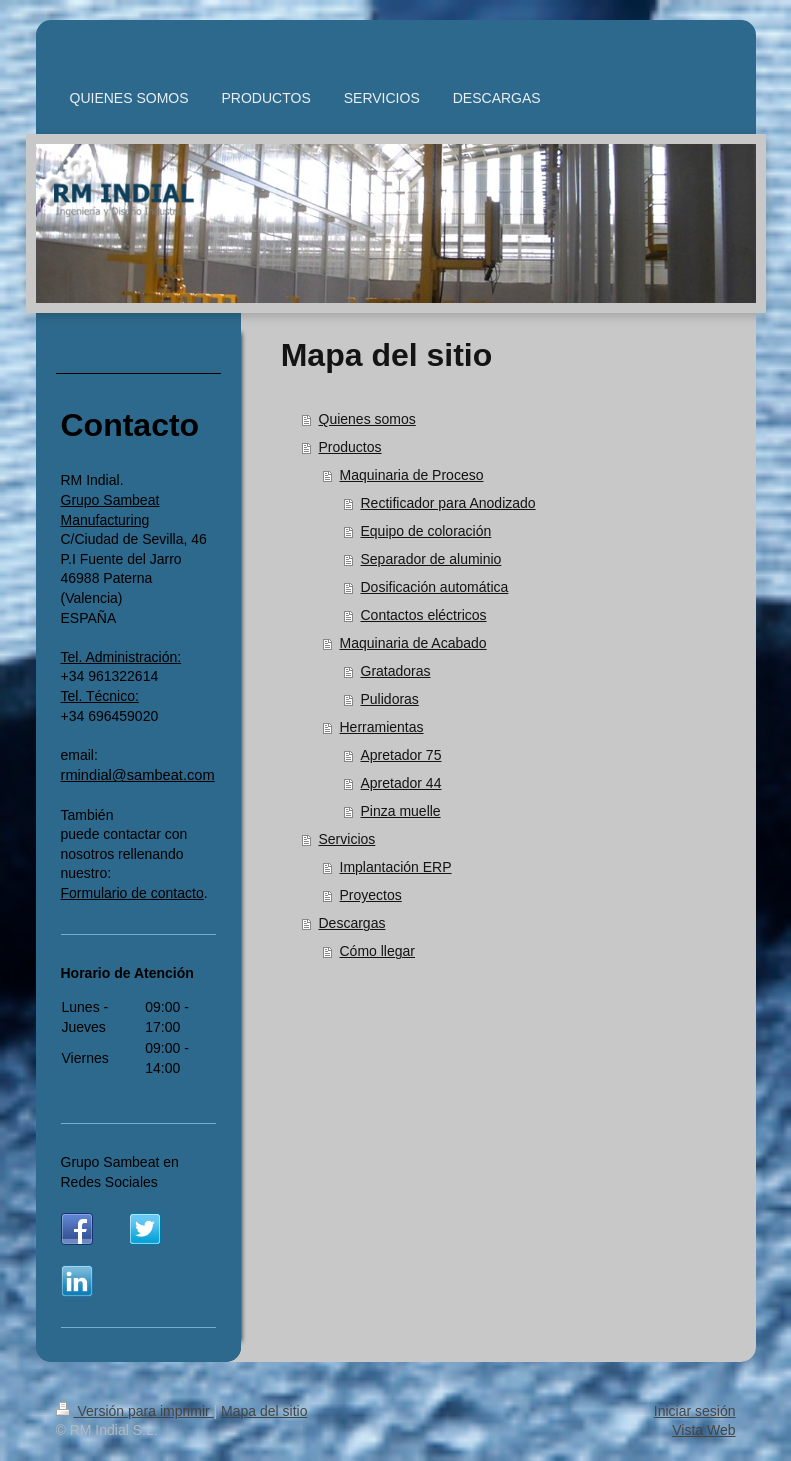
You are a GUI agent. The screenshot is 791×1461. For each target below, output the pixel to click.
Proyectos (371, 895)
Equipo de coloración (426, 531)
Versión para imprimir (135, 1411)
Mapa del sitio (264, 1411)
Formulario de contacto (132, 893)
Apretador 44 (401, 783)
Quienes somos (367, 419)
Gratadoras (396, 671)
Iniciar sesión (695, 1411)
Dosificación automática (435, 587)
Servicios (347, 839)
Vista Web (703, 1430)
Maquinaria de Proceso (412, 475)
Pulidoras (390, 699)
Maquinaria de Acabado (413, 643)
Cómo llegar (377, 951)
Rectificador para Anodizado (448, 503)
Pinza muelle (401, 811)
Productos (350, 447)
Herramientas (382, 727)
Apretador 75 (401, 755)
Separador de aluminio (431, 559)
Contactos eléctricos (424, 615)
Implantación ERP (396, 867)
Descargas (352, 923)
